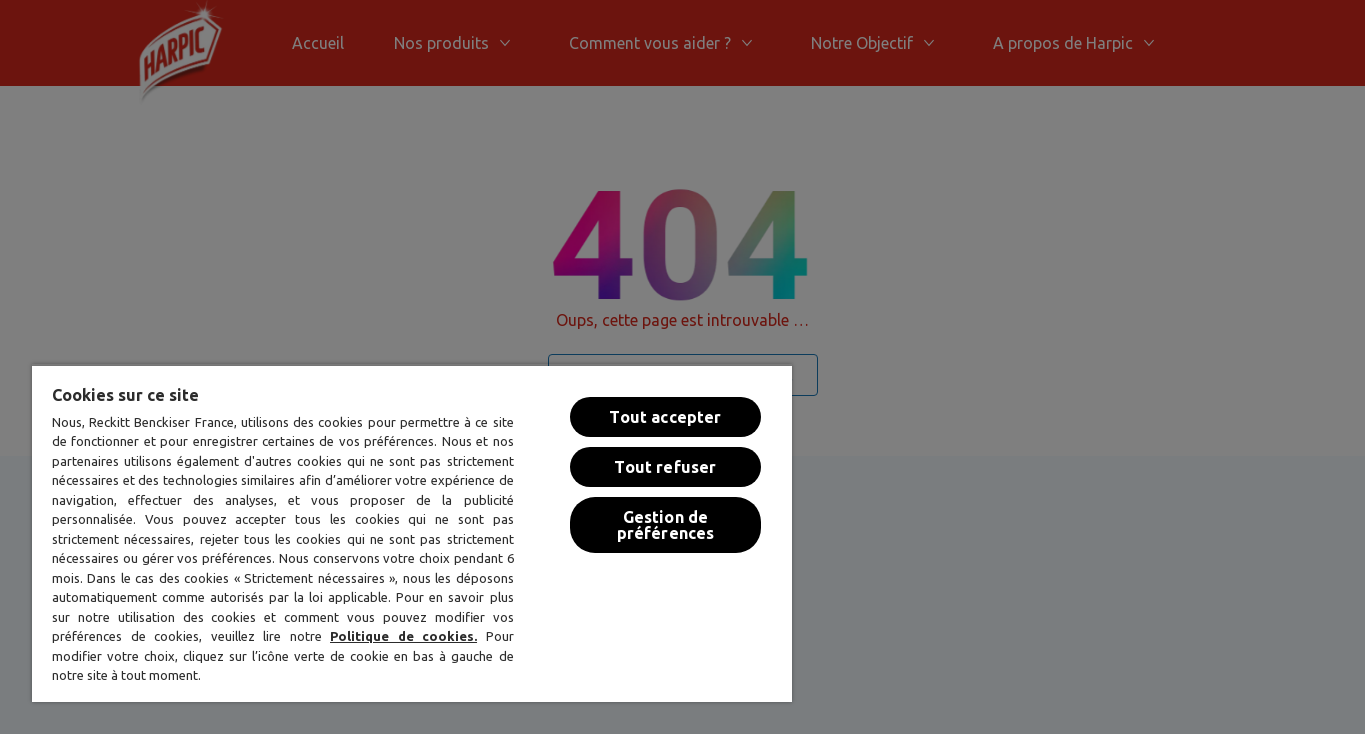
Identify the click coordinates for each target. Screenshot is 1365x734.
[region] (412, 533)
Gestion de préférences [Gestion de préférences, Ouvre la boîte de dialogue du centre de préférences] (666, 525)
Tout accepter (665, 417)
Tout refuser (665, 467)
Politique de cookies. (403, 636)
